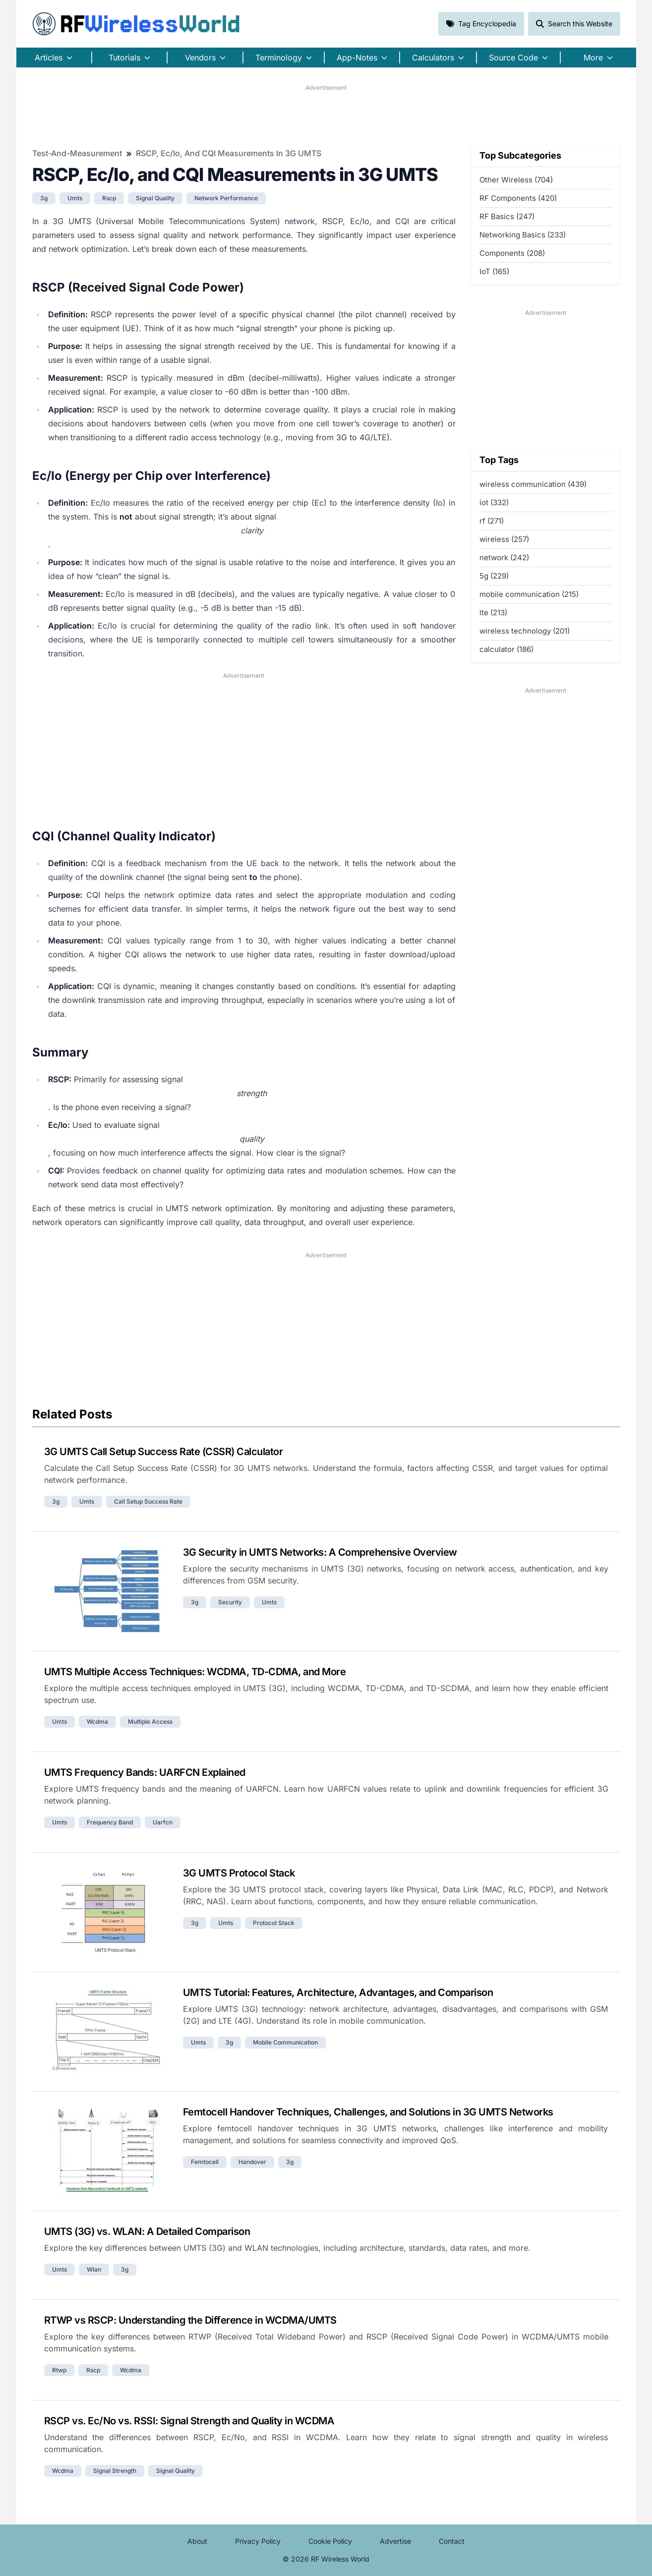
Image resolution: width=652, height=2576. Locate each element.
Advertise (395, 2541)
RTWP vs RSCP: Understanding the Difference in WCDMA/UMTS (190, 2320)
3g (44, 198)
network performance (226, 198)
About (197, 2541)
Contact (452, 2541)
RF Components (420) (518, 198)
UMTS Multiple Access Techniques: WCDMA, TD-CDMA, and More (195, 1672)
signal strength (114, 2470)
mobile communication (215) (529, 594)
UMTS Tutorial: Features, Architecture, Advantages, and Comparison (338, 1992)
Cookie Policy (330, 2541)
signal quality (155, 198)
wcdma (97, 1721)
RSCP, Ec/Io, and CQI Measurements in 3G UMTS (228, 153)
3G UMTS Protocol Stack (239, 1873)
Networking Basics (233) (522, 234)
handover (252, 2162)
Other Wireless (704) (516, 179)
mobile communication (285, 2042)
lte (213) (493, 612)
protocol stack (274, 1923)
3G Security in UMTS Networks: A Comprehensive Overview (320, 1552)
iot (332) (494, 502)
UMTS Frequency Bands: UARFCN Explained (144, 1772)
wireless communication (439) (533, 484)
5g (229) (494, 576)
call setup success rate (148, 1501)
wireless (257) (504, 539)
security (230, 1602)
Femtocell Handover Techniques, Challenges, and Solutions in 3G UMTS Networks (368, 2112)
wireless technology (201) (524, 631)
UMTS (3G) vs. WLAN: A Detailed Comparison (147, 2231)
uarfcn (163, 1822)
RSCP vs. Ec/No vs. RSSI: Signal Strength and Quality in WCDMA (189, 2421)
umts (74, 198)
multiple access (150, 1721)
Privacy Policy (258, 2541)
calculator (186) (506, 649)
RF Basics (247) (506, 216)
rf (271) (491, 521)
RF (136, 24)
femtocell (205, 2162)
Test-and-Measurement (77, 153)
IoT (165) (494, 271)
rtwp (59, 2370)
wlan (94, 2269)
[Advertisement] (326, 114)
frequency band (110, 1822)
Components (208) (512, 253)
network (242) (504, 557)
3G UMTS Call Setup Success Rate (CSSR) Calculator (163, 1452)
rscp (109, 198)
